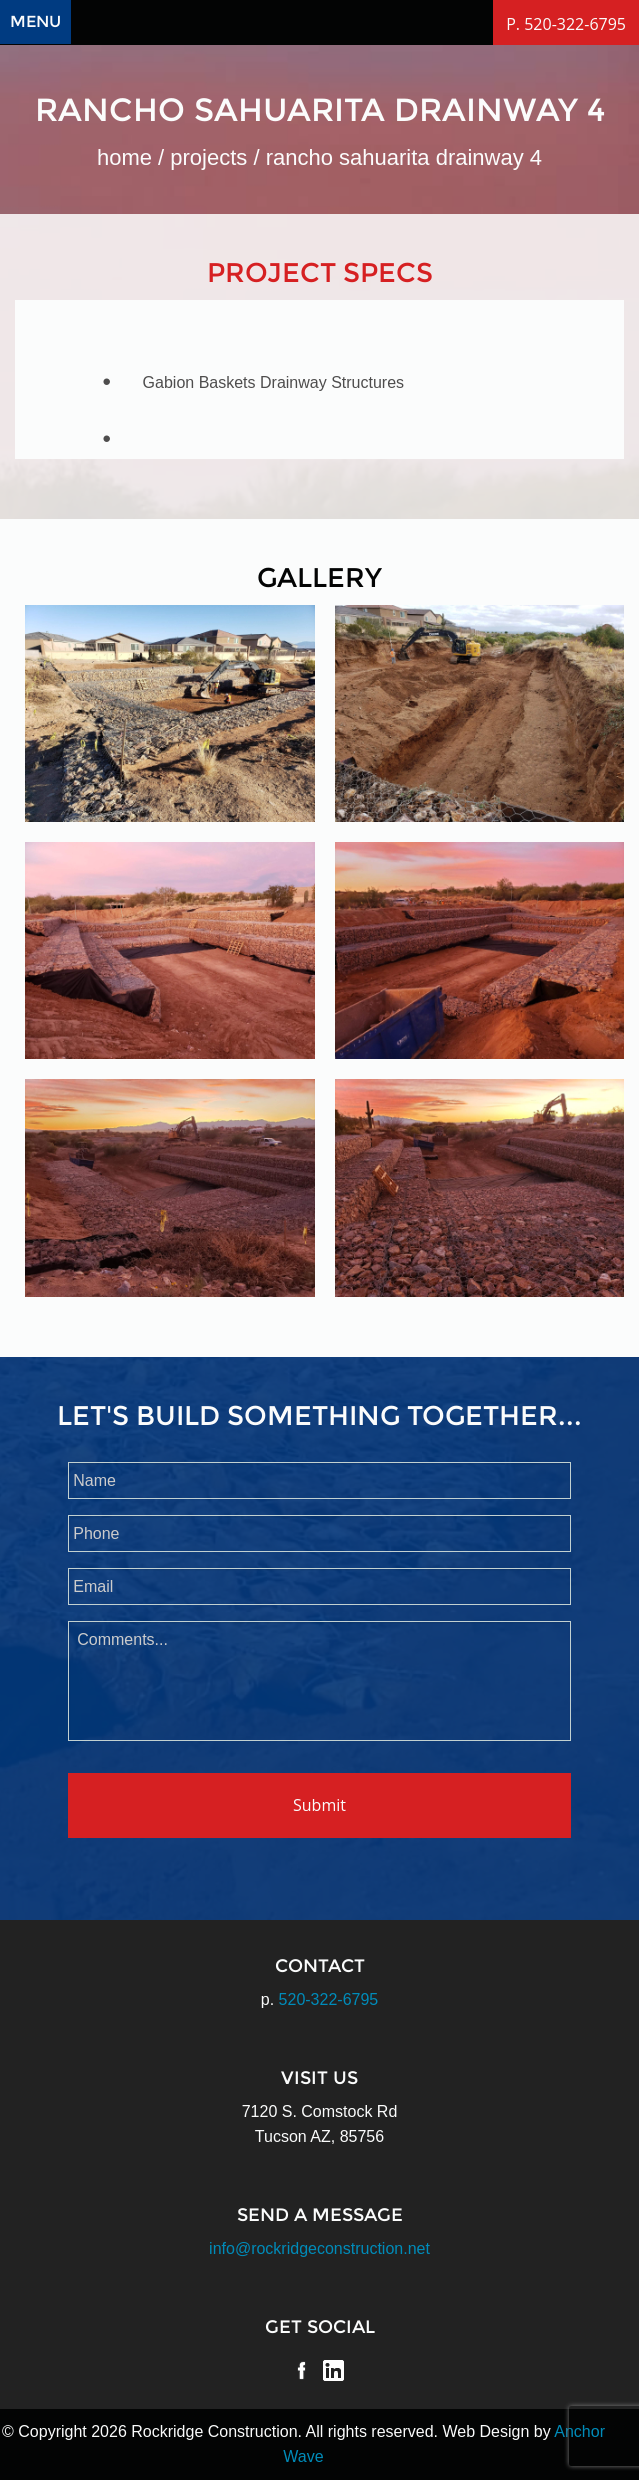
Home (124, 157)
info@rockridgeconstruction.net (319, 2248)
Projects (208, 157)
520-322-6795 (329, 1999)
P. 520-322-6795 (566, 24)
